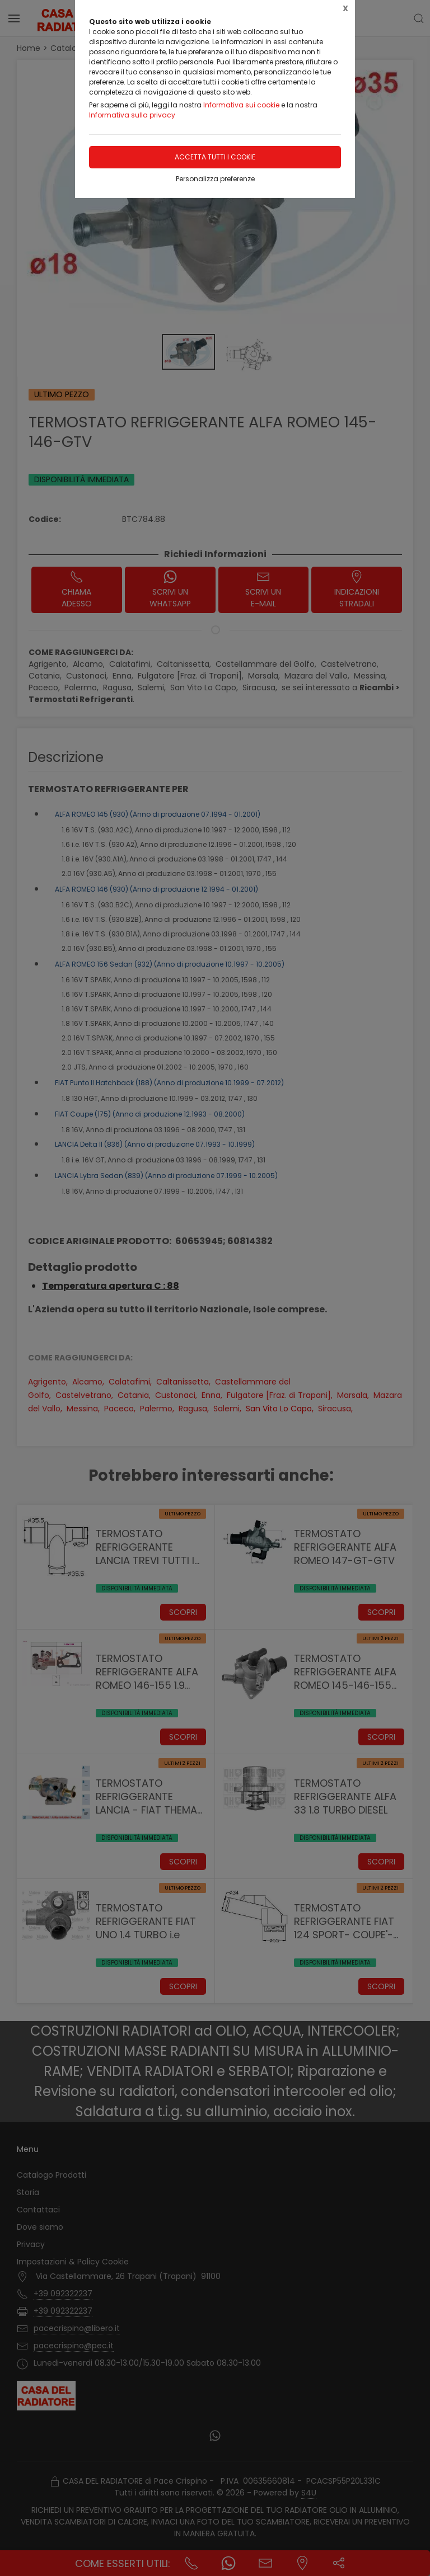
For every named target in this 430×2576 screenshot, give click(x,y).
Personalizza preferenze (215, 178)
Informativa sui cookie (241, 105)
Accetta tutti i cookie (215, 157)
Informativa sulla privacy (132, 115)
